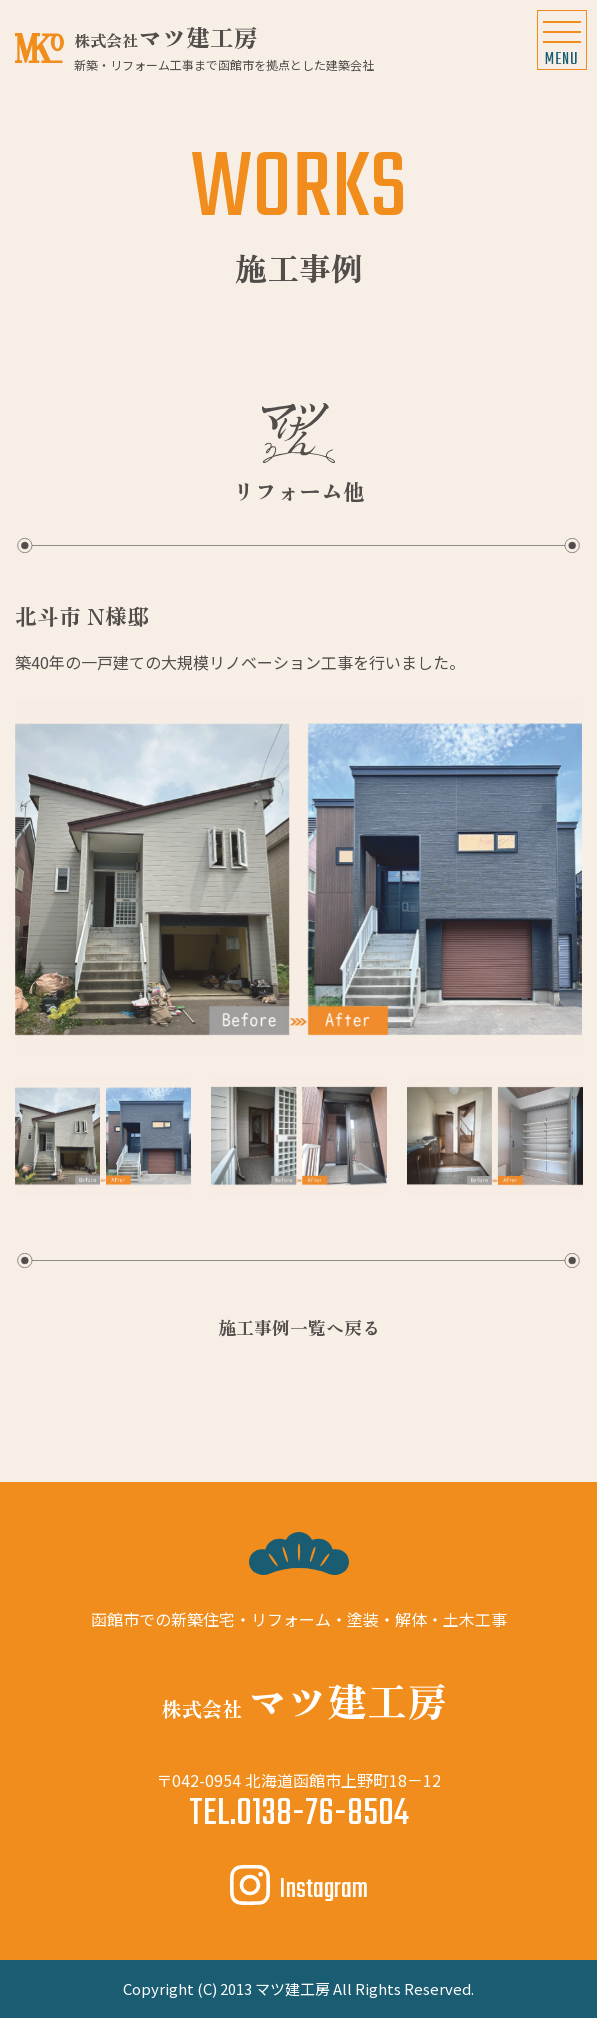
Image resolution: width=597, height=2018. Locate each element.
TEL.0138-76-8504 (299, 1814)
